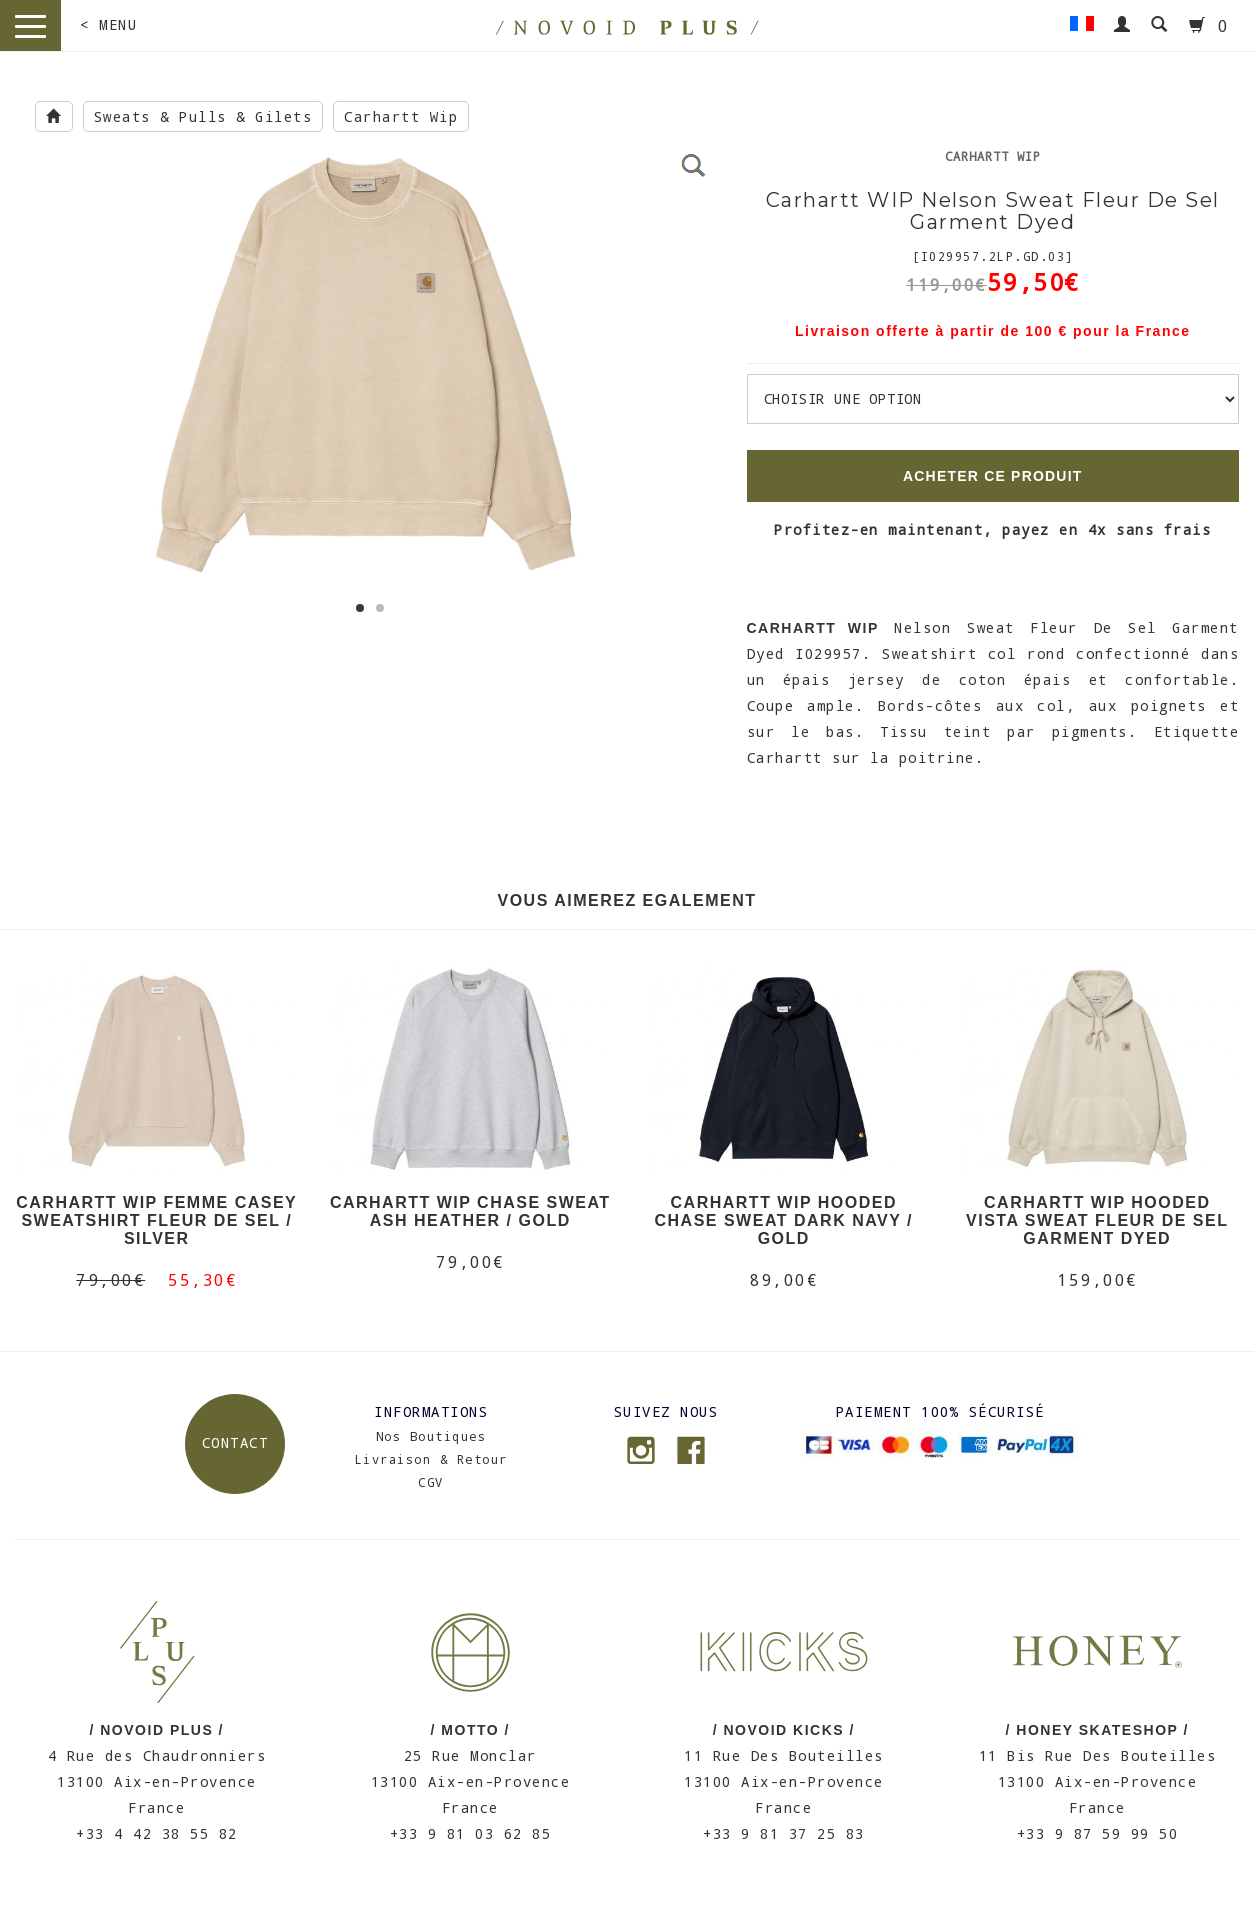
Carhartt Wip (401, 116)
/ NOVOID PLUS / (156, 1730)
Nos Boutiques (431, 1436)
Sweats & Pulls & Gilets (203, 116)
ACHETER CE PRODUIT (993, 476)
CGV (431, 1482)
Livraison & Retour (431, 1459)
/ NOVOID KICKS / (784, 1730)
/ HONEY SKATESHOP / (1097, 1730)
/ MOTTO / (470, 1730)
